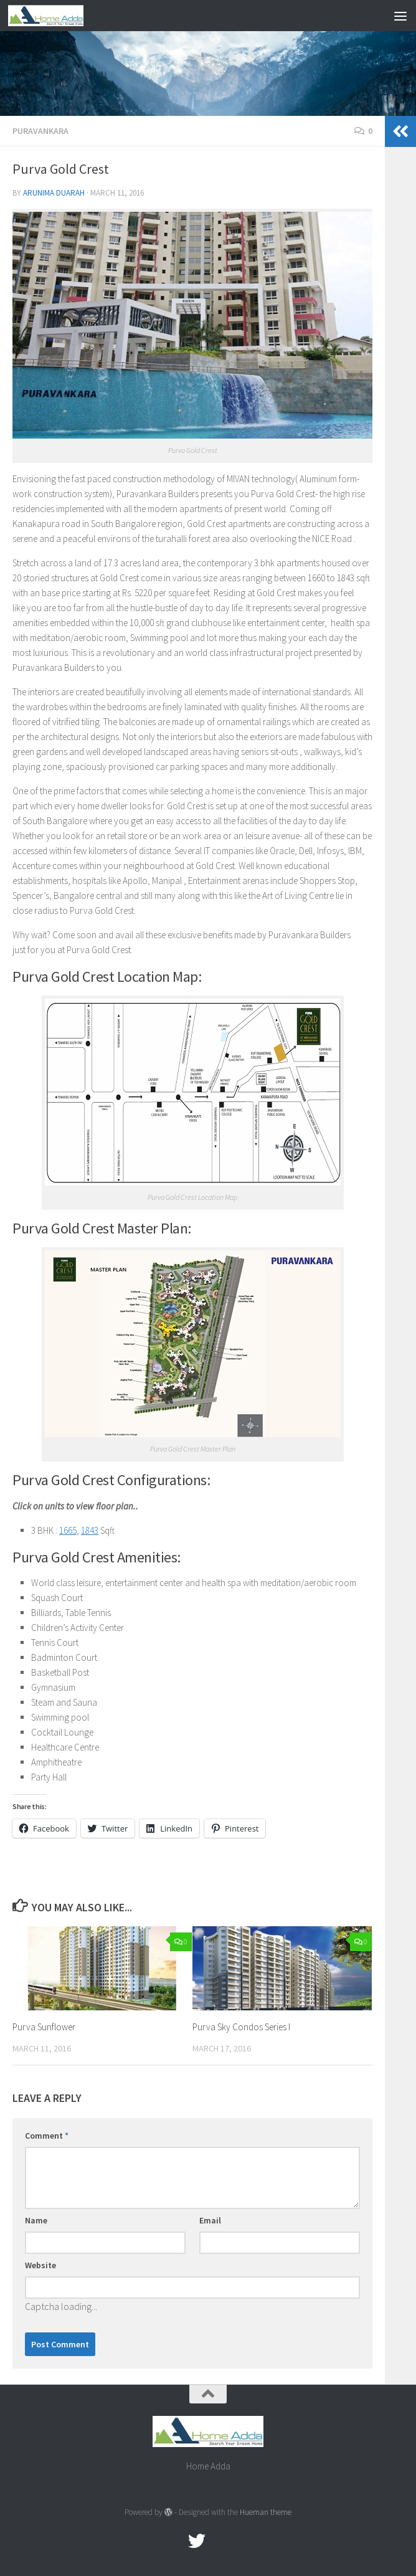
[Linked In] (241, 2541)
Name (36, 2220)
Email (210, 2220)
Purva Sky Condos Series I (241, 2027)
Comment (47, 2135)
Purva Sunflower (43, 2027)
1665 (68, 1530)
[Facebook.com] (174, 2541)
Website (40, 2265)
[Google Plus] (219, 2541)
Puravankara (40, 130)
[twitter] (197, 2541)
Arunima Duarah (54, 193)
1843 (89, 1530)
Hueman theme (265, 2512)
